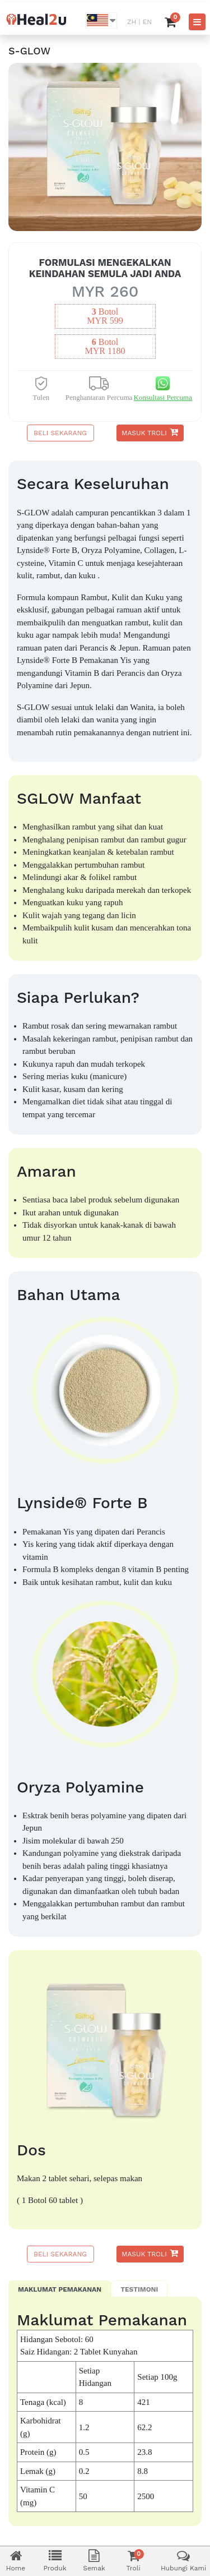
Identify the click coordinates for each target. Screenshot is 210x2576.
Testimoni (139, 2289)
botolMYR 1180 (105, 347)
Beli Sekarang (60, 433)
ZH (131, 22)
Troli (133, 2560)
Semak (94, 2560)
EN (146, 22)
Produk (55, 2560)
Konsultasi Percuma (163, 397)
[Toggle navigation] (197, 21)
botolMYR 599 (105, 316)
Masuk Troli (150, 432)
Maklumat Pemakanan (59, 2289)
